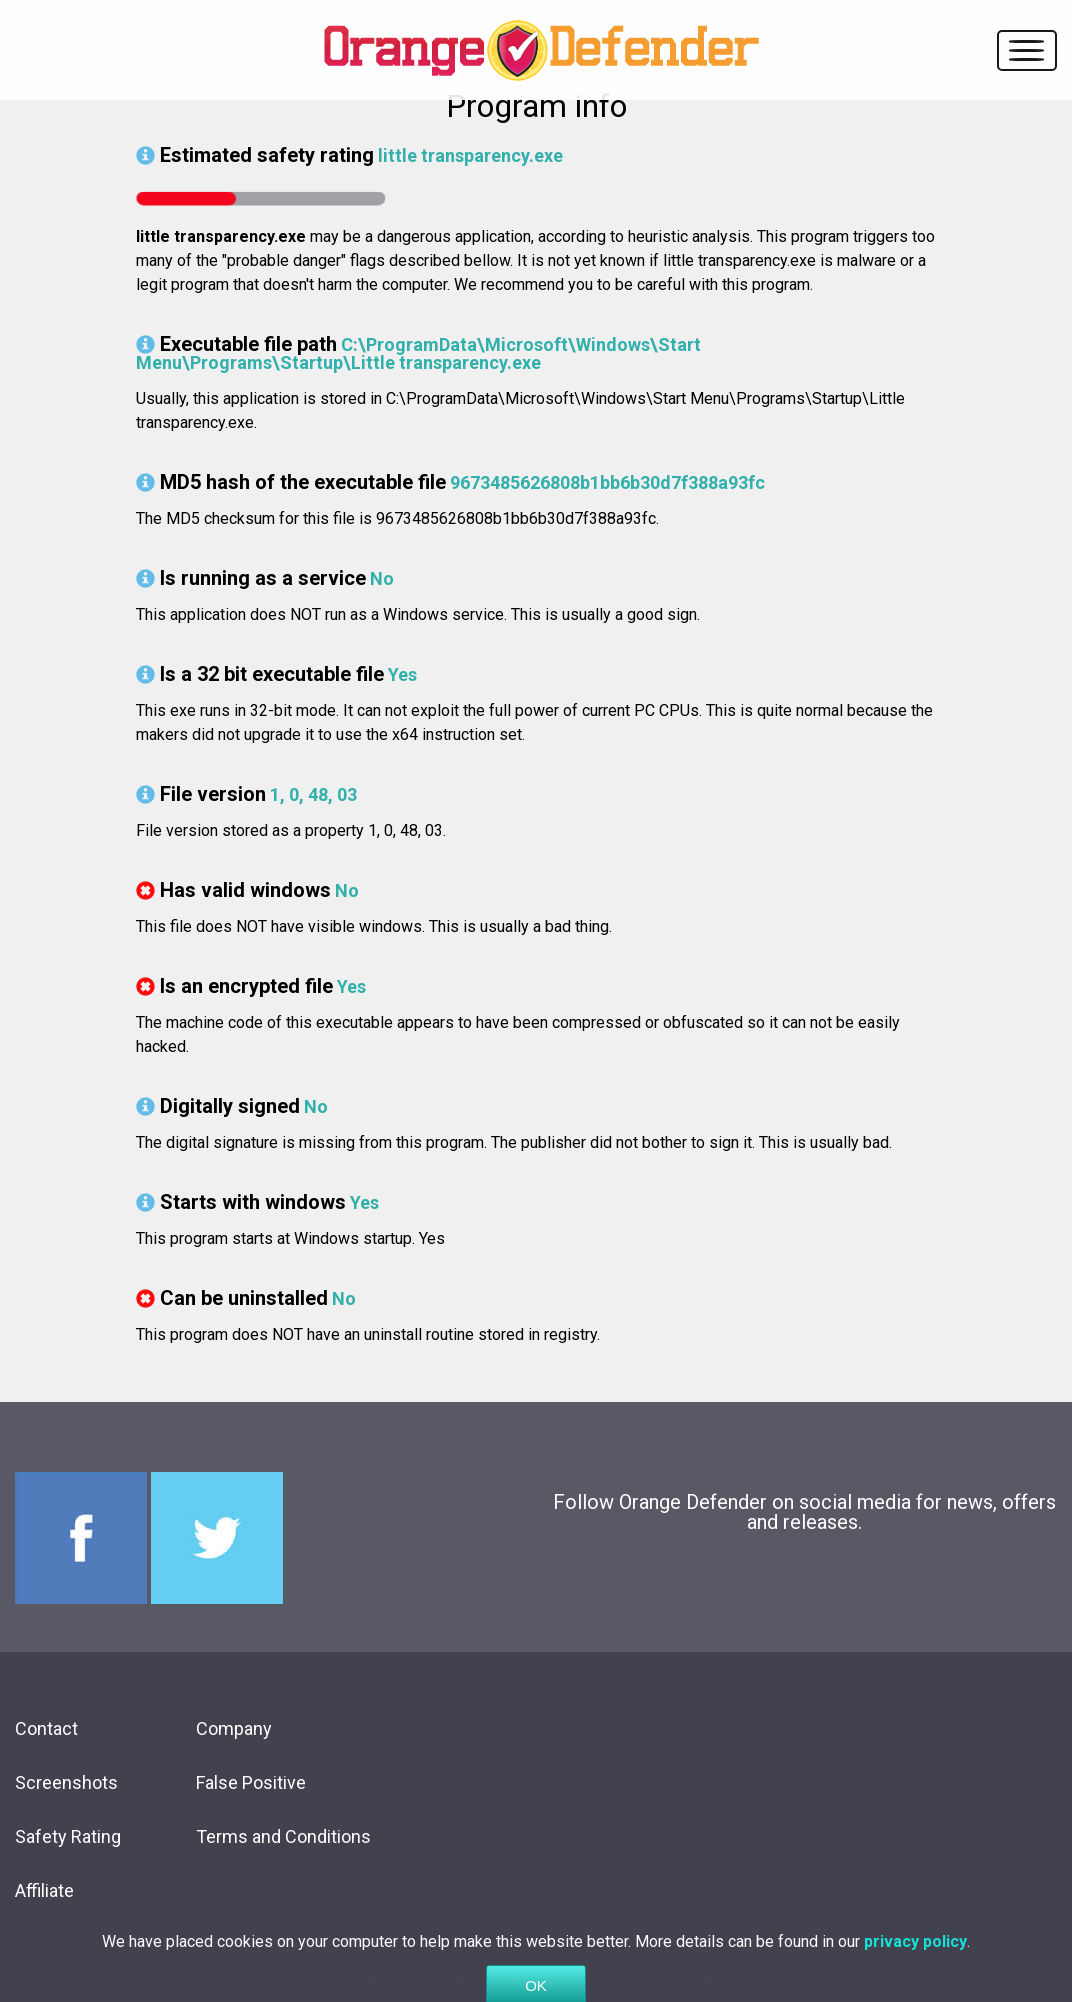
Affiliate (44, 1890)
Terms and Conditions (283, 1836)
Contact (46, 1728)
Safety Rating (68, 1836)
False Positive (251, 1782)
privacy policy (915, 1961)
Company (234, 1728)
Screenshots (66, 1782)
